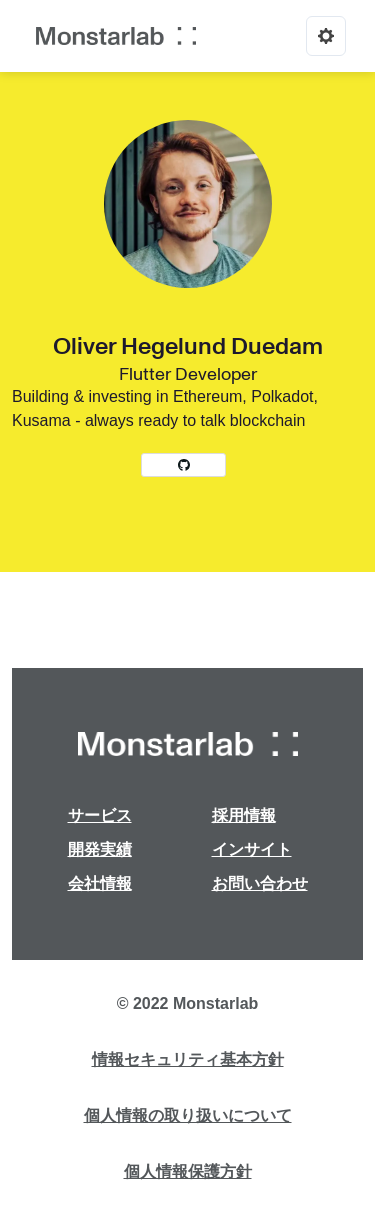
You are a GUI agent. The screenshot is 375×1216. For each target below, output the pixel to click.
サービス (100, 815)
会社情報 (100, 883)
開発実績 (100, 849)
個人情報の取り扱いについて (188, 1115)
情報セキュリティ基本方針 (188, 1059)
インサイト (252, 849)
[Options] (326, 36)
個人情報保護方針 (188, 1171)
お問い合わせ (260, 883)
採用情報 (244, 815)
